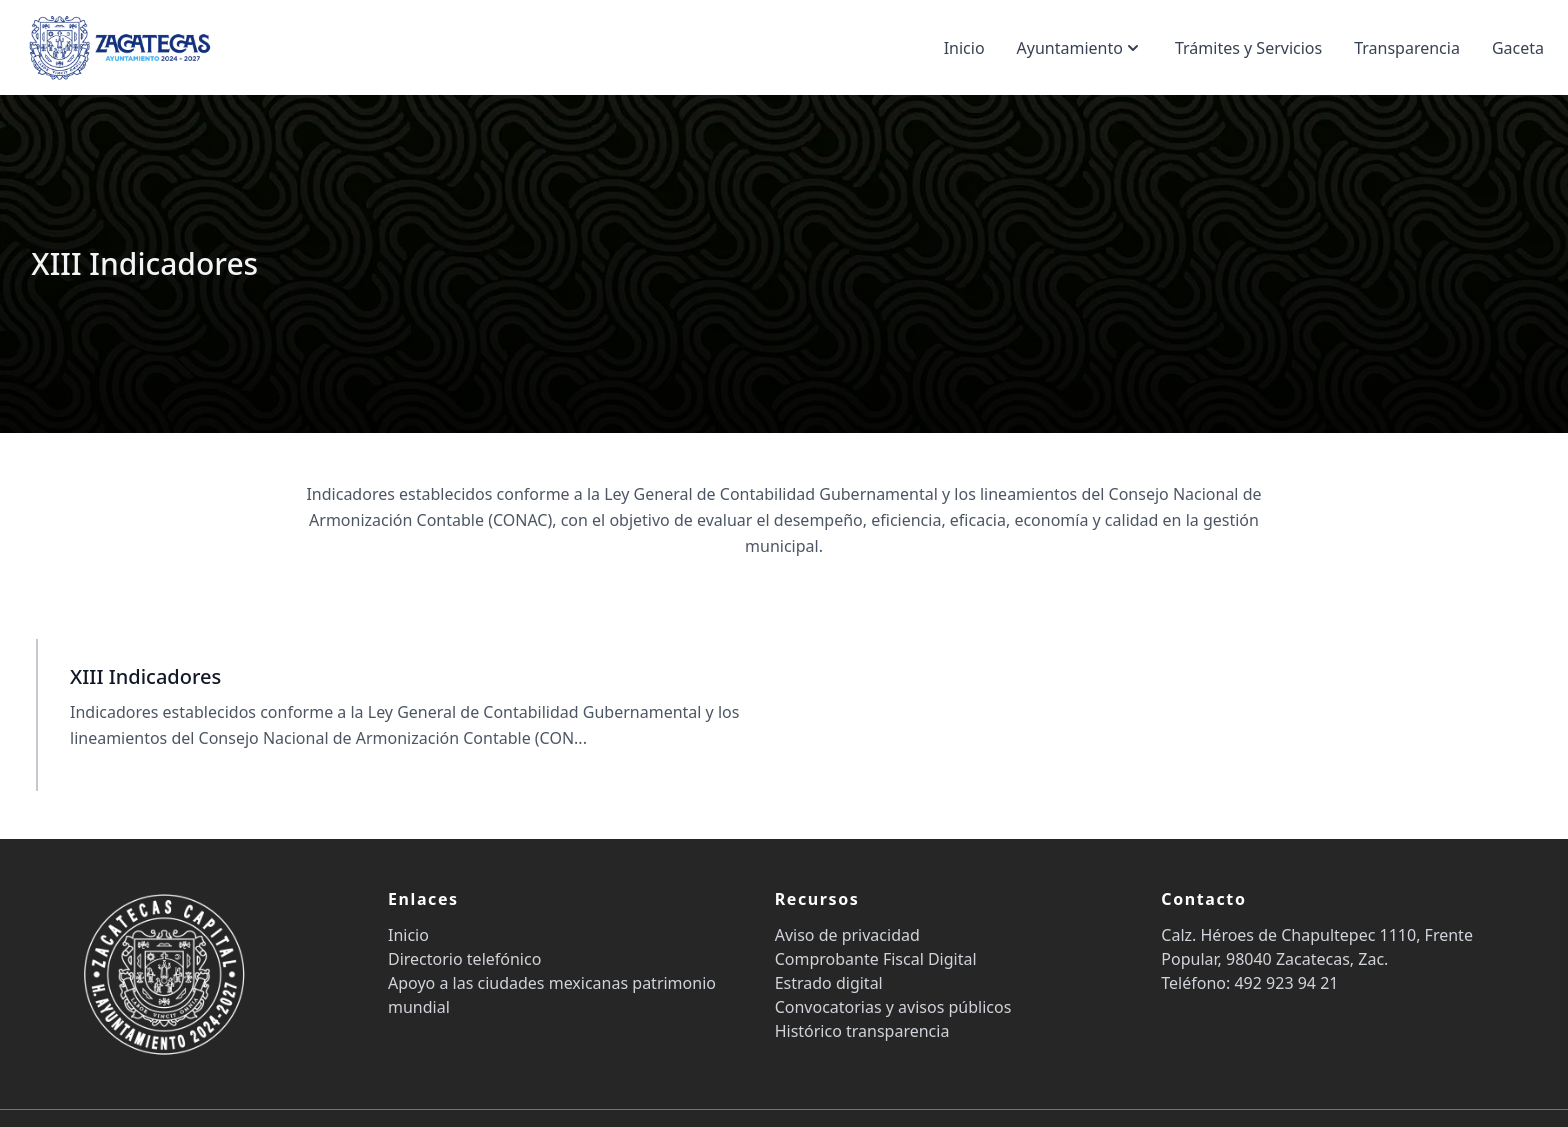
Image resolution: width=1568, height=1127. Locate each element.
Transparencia (1407, 48)
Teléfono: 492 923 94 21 (1249, 983)
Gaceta (1518, 48)
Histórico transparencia (862, 1031)
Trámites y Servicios (1248, 48)
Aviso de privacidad (847, 935)
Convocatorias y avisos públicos (893, 1007)
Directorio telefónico (464, 959)
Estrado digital (829, 983)
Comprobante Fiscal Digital (876, 959)
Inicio (964, 48)
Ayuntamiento (1080, 48)
